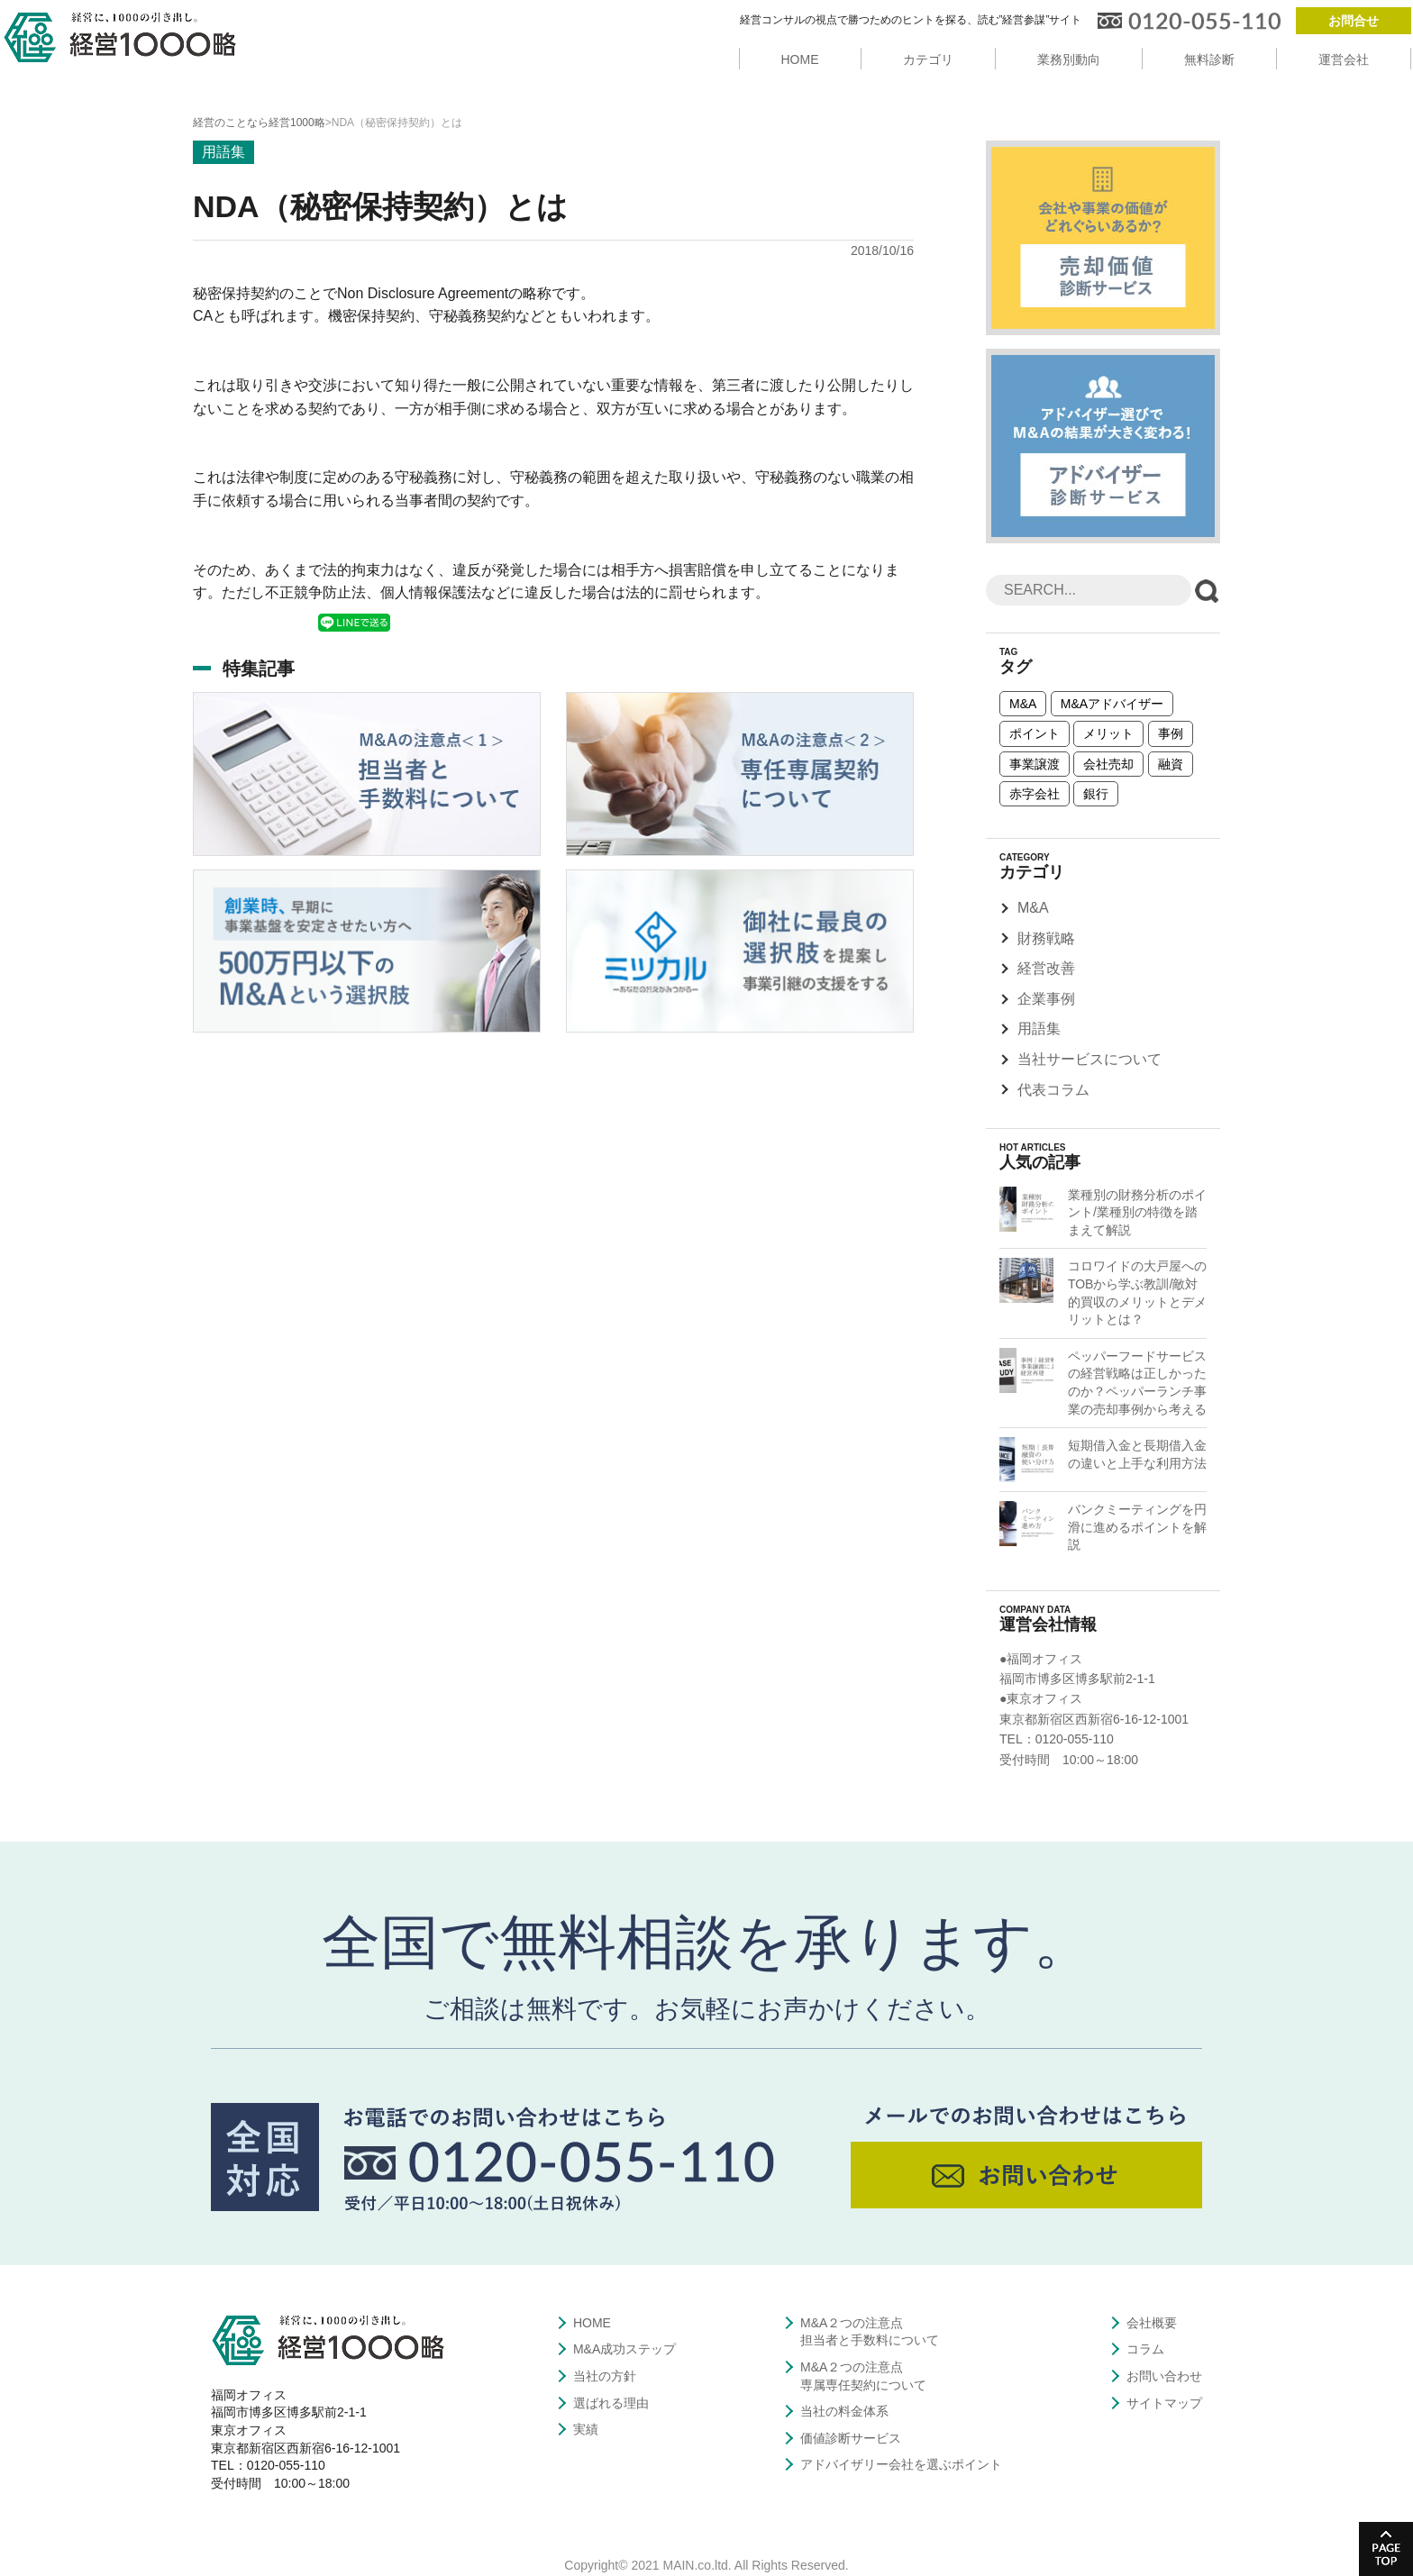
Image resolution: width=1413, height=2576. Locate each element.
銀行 (1095, 794)
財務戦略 (1046, 938)
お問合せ (1353, 21)
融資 (1170, 764)
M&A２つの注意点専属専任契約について (863, 2376)
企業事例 (1046, 998)
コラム (1145, 2349)
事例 (1170, 733)
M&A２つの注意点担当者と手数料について (869, 2332)
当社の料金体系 (844, 2411)
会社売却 (1108, 764)
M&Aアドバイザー (1112, 703)
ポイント (1034, 733)
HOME (800, 59)
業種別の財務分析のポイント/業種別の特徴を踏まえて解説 (1137, 1212)
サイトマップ (1164, 2403)
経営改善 (1046, 968)
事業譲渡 (1034, 764)
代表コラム (1053, 1089)
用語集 (1039, 1028)
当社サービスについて (1089, 1059)
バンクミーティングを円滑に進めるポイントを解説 (1137, 1527)
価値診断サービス (850, 2438)
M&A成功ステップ (624, 2349)
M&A (1022, 703)
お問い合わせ (1164, 2376)
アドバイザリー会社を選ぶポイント (901, 2464)
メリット (1108, 733)
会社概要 (1151, 2323)
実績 (585, 2429)
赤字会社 (1034, 794)
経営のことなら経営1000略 (259, 122)
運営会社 (1343, 59)
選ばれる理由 (611, 2403)
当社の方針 (604, 2376)
